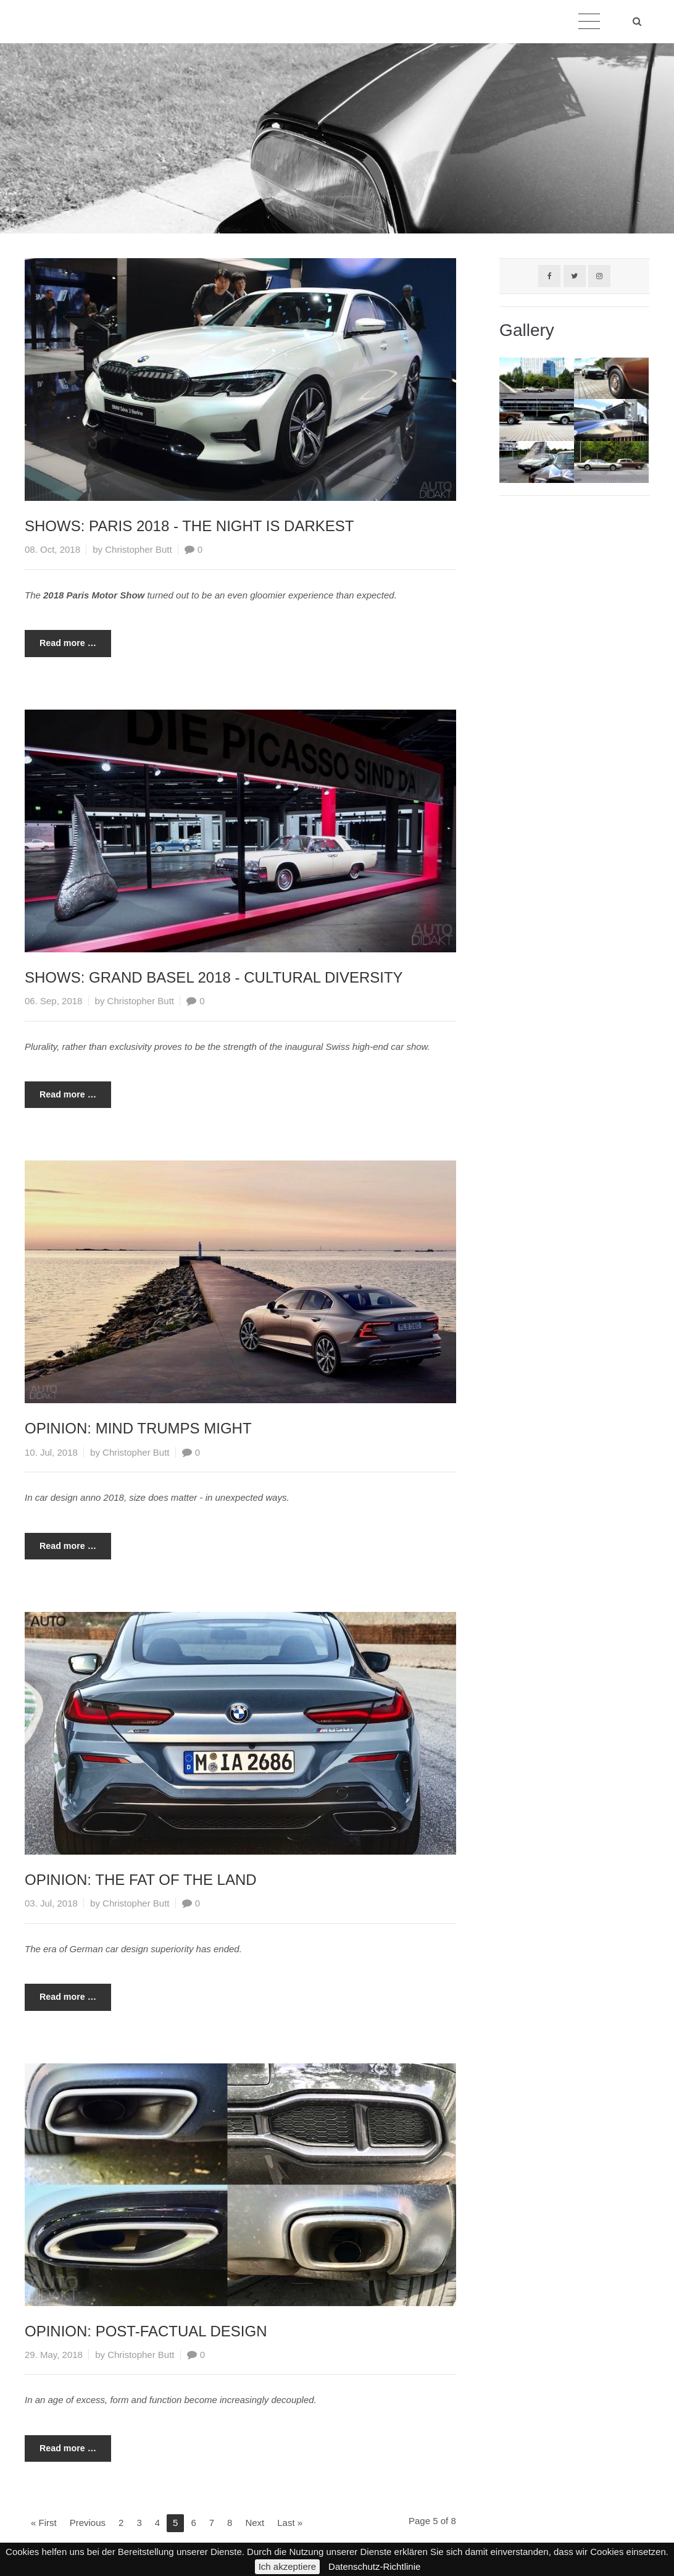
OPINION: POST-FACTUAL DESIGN (146, 2331)
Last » (289, 2522)
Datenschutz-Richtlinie (374, 2566)
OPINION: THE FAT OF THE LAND (141, 1879)
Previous (88, 2522)
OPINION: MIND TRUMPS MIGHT (138, 1428)
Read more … (60, 639)
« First (44, 2522)
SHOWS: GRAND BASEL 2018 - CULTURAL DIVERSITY (214, 977)
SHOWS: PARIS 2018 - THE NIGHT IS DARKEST (189, 526)
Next (254, 2522)
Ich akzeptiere (287, 2566)
